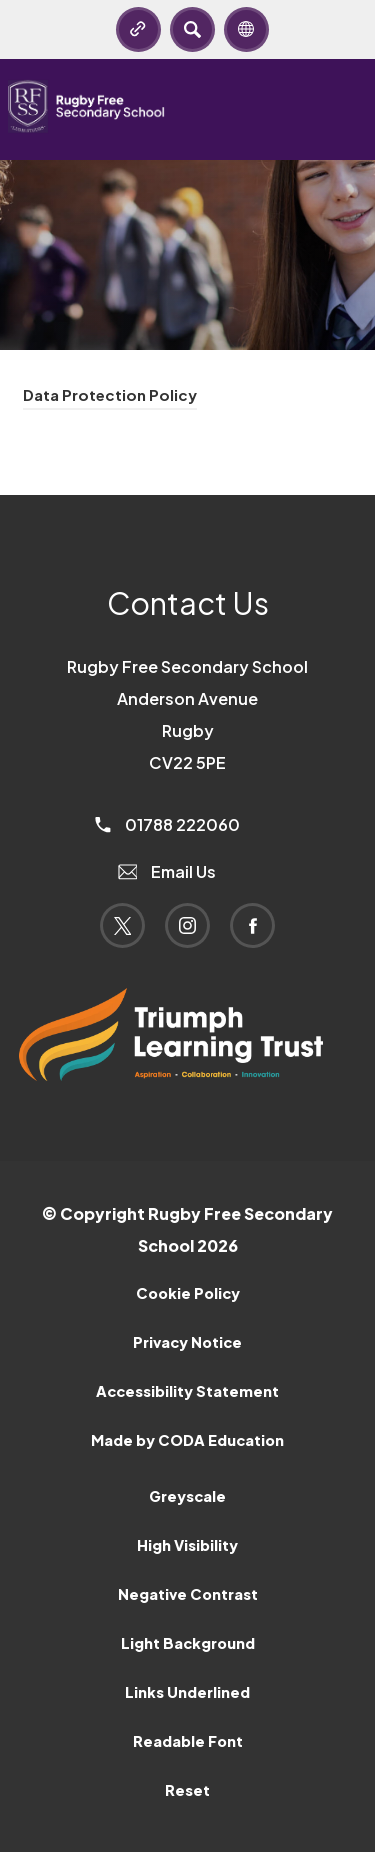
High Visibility (187, 1545)
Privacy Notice (187, 1342)
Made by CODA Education (187, 1440)
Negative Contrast (188, 1594)
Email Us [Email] (167, 871)
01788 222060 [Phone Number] (167, 824)
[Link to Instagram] (187, 925)
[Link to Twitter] (122, 925)
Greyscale (187, 1496)
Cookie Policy (188, 1293)
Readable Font (188, 1741)
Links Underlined (187, 1692)
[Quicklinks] (138, 29)
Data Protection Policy (110, 394)
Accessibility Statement (187, 1391)
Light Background (188, 1643)
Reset (187, 1790)
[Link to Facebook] (252, 925)
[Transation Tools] (246, 29)
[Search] (192, 29)
